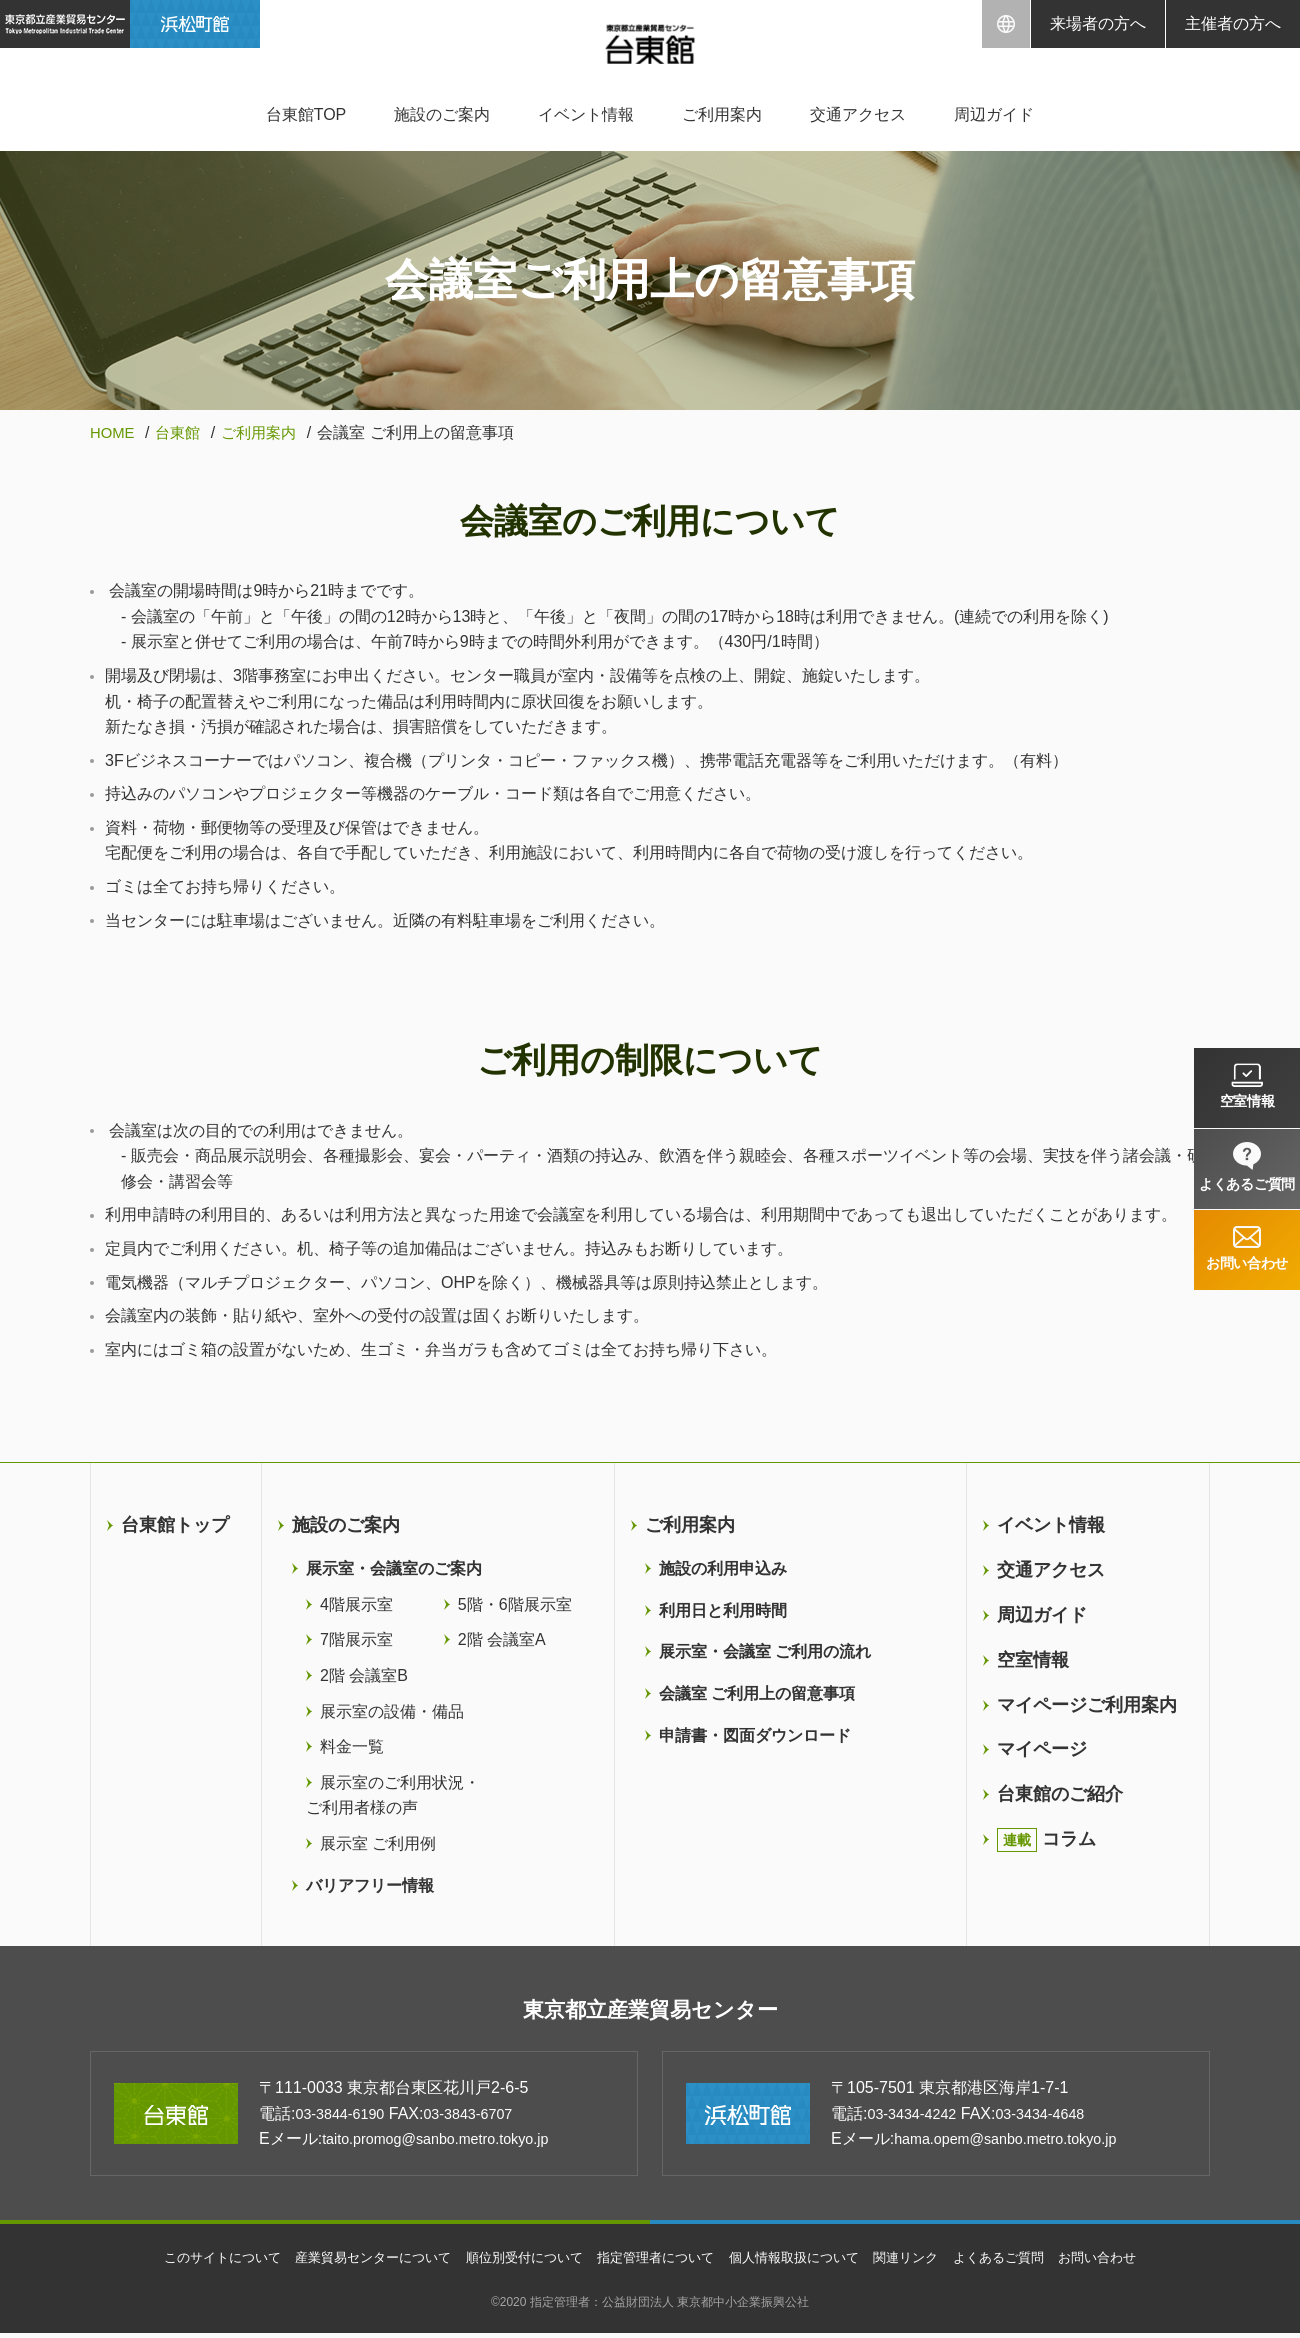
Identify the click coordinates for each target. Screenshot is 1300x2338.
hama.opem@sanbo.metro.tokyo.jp (1018, 2144)
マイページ (1042, 1749)
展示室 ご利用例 (378, 1843)
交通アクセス (858, 114)
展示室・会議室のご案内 (394, 1568)
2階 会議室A (502, 1639)
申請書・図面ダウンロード (755, 1734)
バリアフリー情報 (370, 1884)
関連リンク (924, 2262)
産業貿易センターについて (355, 2262)
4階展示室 (356, 1604)
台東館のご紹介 (1060, 1794)
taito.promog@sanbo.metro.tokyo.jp (449, 2144)
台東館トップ (175, 1525)
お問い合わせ (1128, 2262)
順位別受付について (516, 2262)
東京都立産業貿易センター (650, 2012)
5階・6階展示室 (515, 1604)
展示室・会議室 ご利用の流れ (765, 1651)
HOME (114, 432)
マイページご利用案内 (1087, 1704)
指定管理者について (657, 2262)
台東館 (183, 432)
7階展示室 (356, 1639)
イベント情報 (586, 114)
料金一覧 (352, 1746)
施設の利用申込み (723, 1568)
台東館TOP (306, 114)
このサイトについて (193, 2262)
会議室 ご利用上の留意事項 (757, 1693)
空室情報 (1033, 1660)
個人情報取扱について (804, 2262)
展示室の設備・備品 (392, 1710)
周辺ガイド (994, 114)
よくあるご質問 (1022, 2262)
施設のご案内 (442, 114)
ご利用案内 (722, 114)
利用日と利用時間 (723, 1610)
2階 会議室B (364, 1675)
